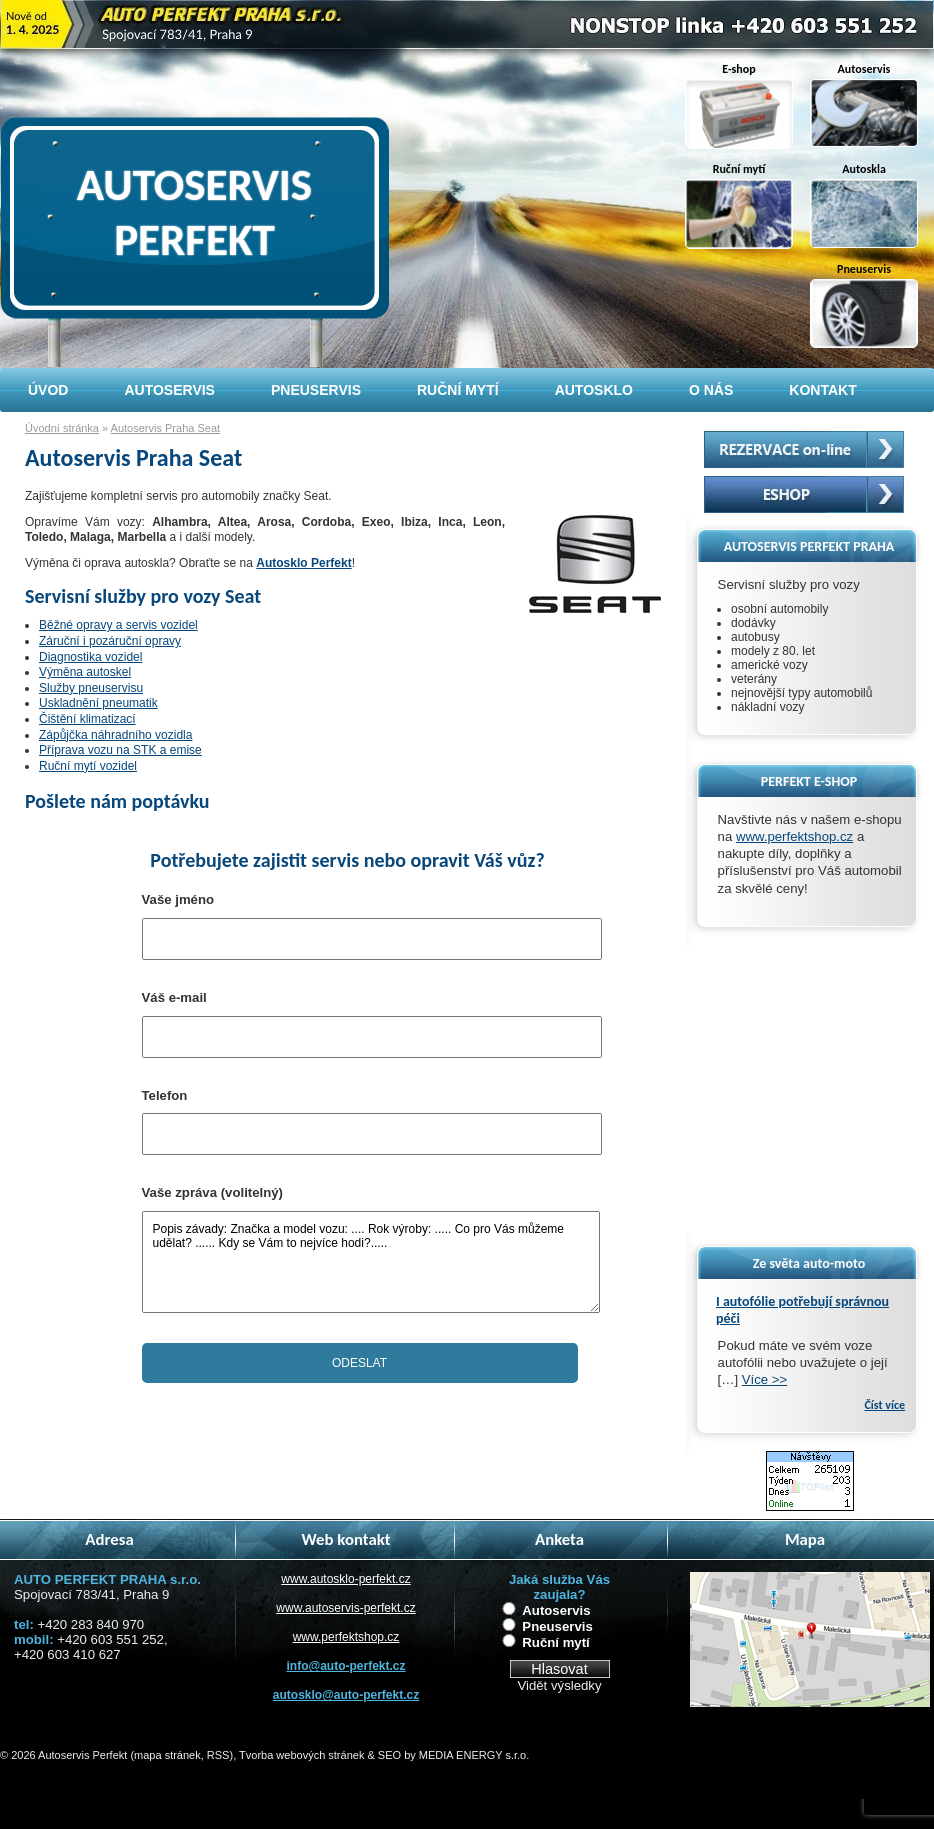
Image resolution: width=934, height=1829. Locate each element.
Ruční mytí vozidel (88, 766)
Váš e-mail (174, 997)
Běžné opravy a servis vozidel (118, 625)
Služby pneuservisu (91, 688)
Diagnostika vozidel (90, 657)
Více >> (764, 1379)
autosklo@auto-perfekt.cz (346, 1695)
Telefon (165, 1095)
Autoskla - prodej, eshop (804, 494)
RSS (218, 1755)
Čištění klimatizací (87, 719)
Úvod (48, 390)
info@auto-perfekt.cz (345, 1666)
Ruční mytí (555, 1642)
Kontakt (822, 390)
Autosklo (594, 390)
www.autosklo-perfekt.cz (345, 1579)
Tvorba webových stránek (301, 1755)
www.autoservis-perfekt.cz (345, 1608)
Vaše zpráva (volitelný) (212, 1192)
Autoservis (556, 1610)
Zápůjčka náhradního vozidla (115, 735)
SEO (389, 1755)
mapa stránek (167, 1755)
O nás (711, 390)
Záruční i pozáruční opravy (110, 641)
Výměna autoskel (85, 672)
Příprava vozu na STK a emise (120, 750)
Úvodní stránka (62, 428)
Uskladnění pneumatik (98, 703)
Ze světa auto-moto (809, 1263)
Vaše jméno (178, 899)
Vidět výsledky (559, 1685)
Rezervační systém (804, 449)
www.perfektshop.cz (794, 836)
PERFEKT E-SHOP (809, 781)
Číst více (884, 1405)
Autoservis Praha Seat (165, 428)
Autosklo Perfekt (303, 563)
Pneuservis (557, 1626)
